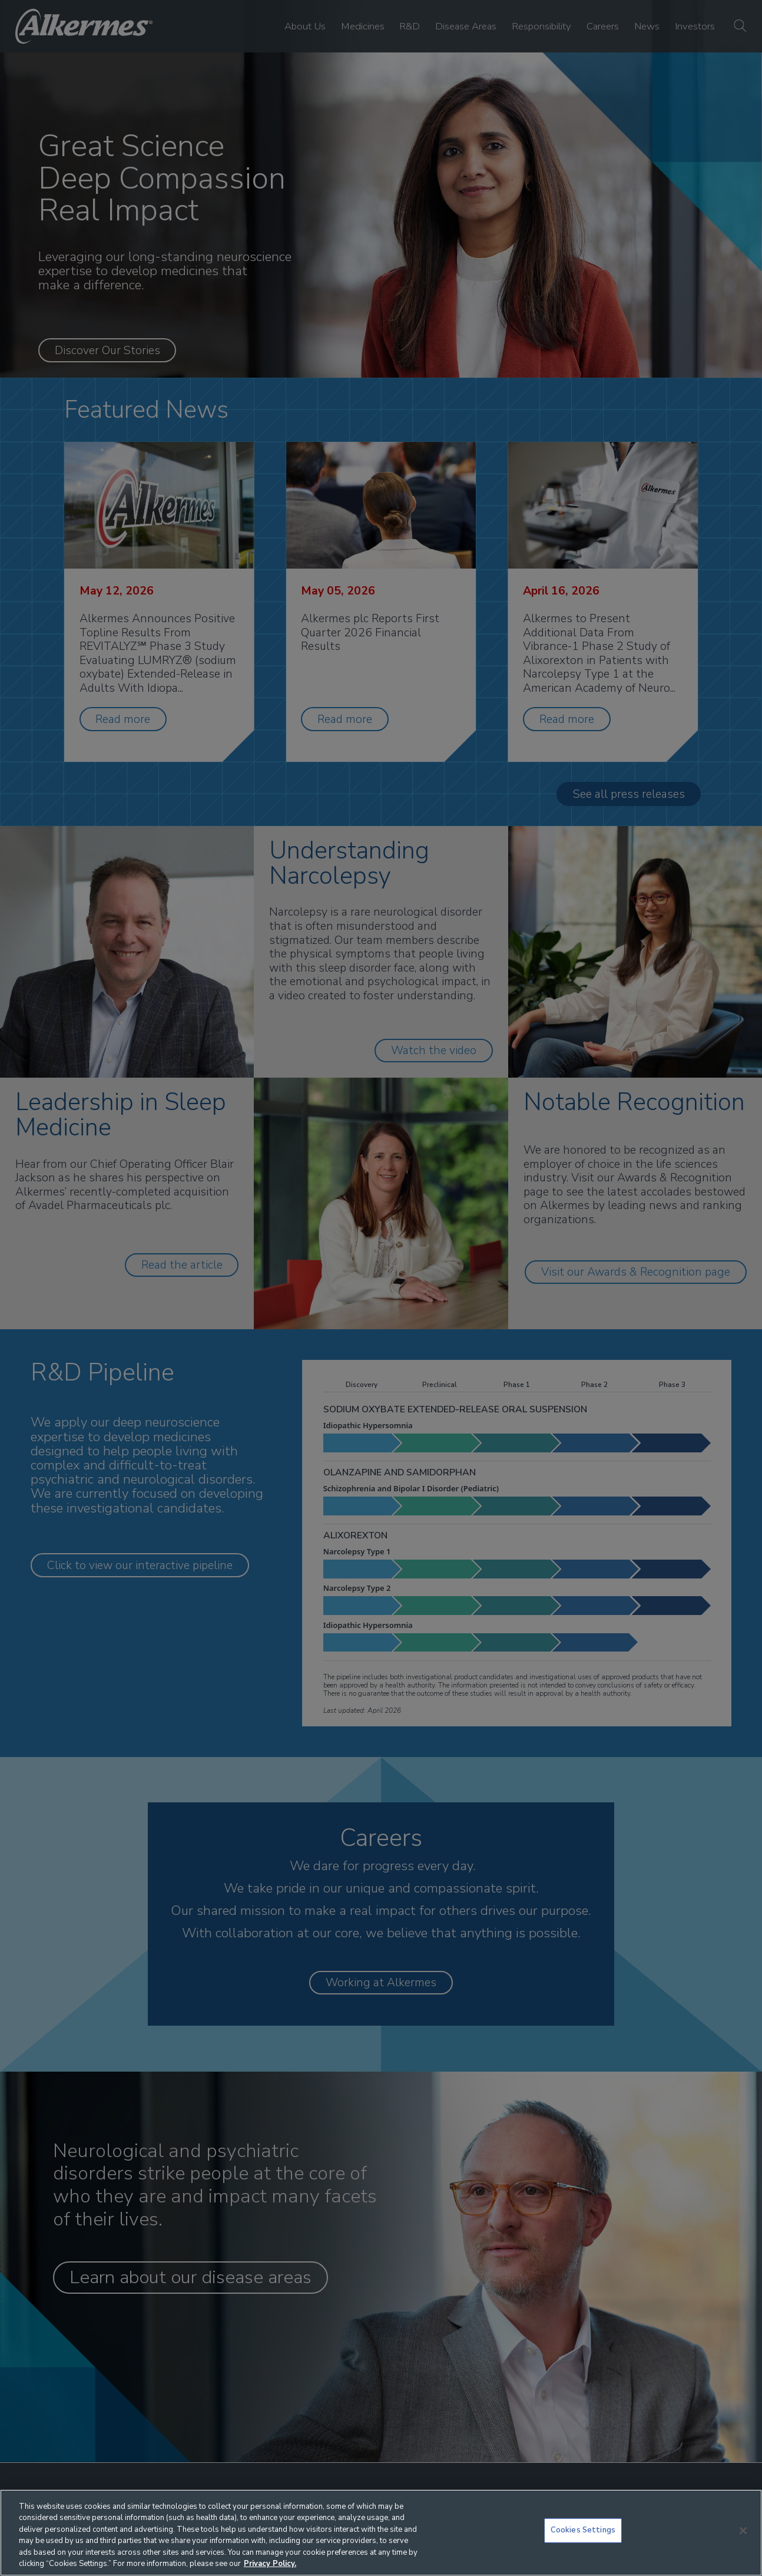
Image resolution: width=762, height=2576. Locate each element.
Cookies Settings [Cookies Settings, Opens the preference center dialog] (583, 2530)
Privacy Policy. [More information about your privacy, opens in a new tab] (270, 2563)
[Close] (743, 2531)
